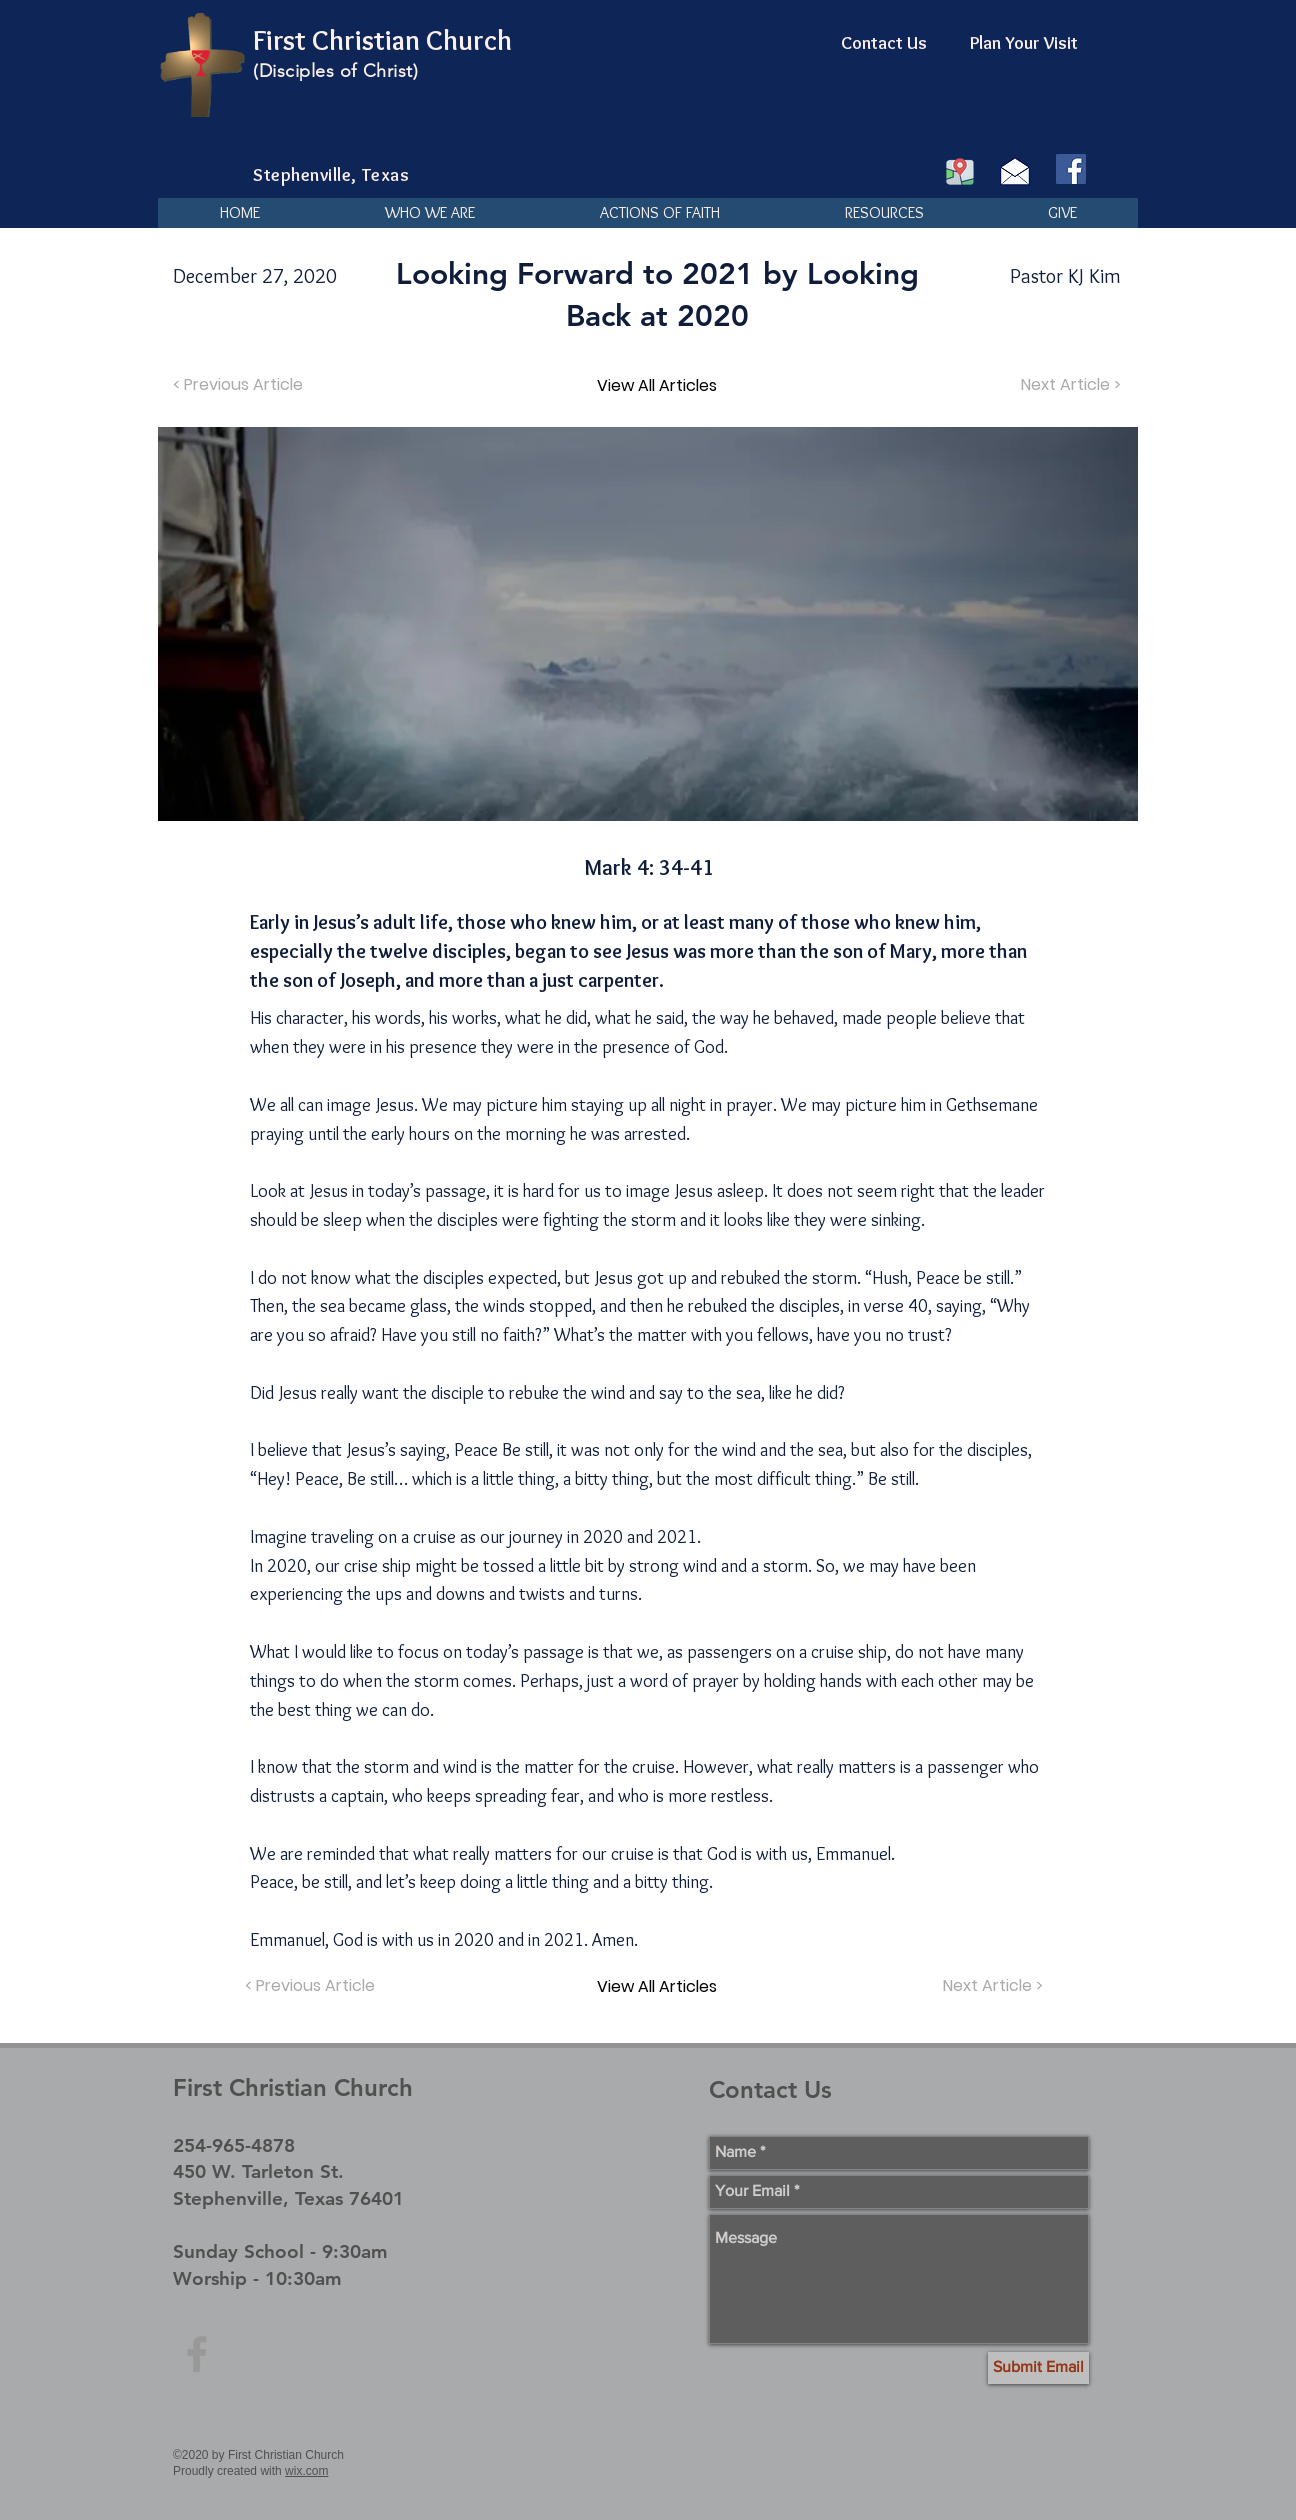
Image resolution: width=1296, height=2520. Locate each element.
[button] (429, 213)
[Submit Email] (1038, 2368)
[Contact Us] (884, 44)
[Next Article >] (1069, 385)
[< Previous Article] (240, 385)
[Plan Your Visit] (1024, 44)
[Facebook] (1071, 169)
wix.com (306, 2471)
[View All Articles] (657, 385)
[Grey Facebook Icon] (197, 2354)
